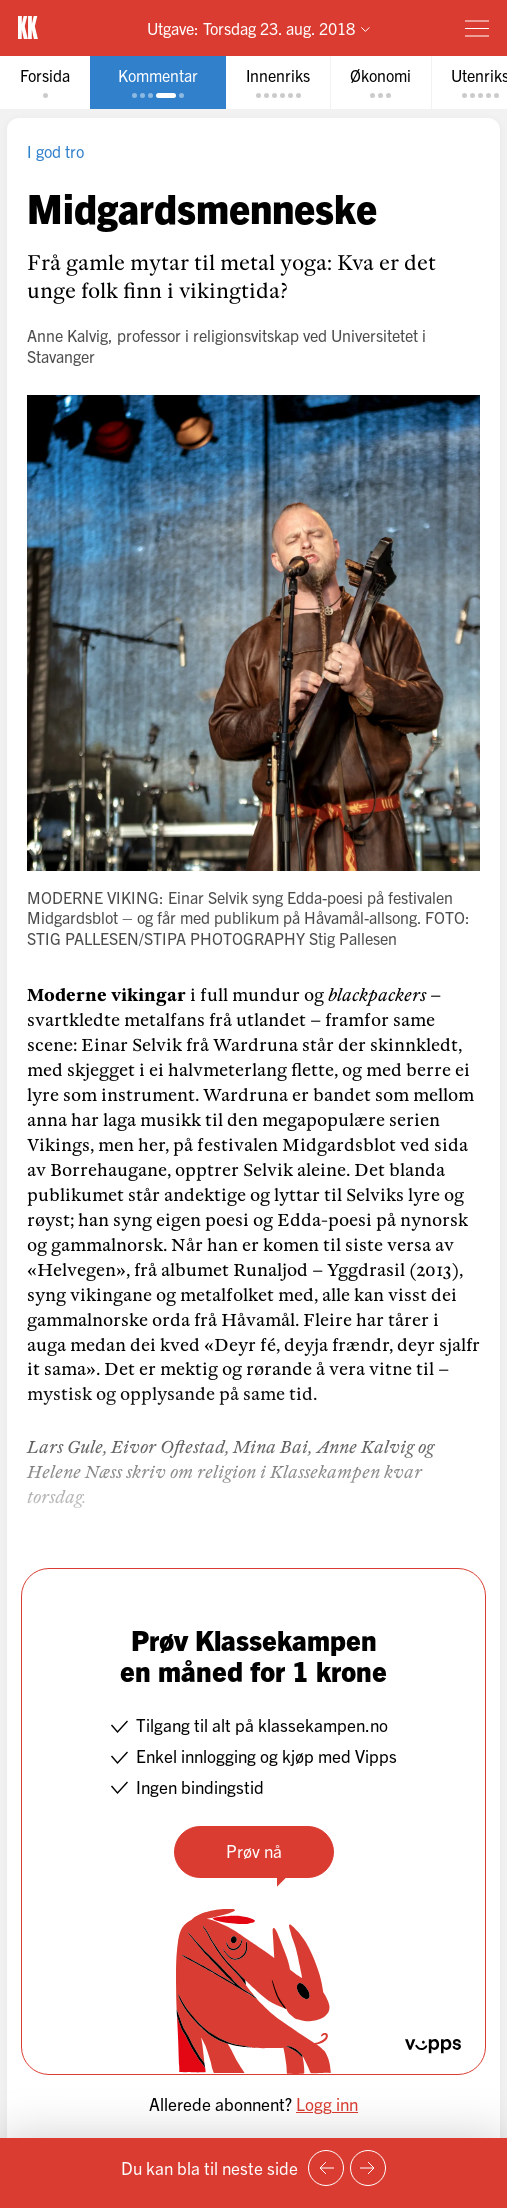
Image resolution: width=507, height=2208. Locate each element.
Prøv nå (254, 1850)
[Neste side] (368, 2168)
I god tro (55, 151)
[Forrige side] (326, 2168)
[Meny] (477, 28)
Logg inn (327, 2103)
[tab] (45, 82)
